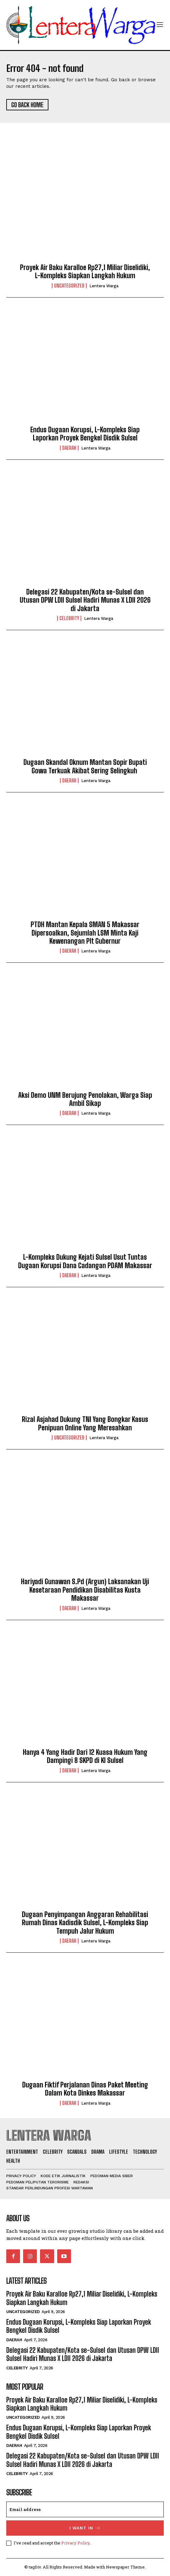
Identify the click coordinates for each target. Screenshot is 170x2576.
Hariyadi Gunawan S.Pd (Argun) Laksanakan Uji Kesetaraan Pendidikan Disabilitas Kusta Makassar (85, 1589)
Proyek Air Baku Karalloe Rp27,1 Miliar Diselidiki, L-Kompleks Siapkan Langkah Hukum (85, 271)
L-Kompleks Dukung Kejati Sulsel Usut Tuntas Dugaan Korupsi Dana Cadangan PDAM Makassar (85, 1261)
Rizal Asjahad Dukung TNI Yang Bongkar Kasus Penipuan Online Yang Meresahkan (85, 1423)
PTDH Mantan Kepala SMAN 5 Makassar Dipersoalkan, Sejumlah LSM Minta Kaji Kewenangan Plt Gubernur (85, 932)
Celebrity (69, 618)
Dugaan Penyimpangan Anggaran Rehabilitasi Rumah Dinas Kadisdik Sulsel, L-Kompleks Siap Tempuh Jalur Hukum (85, 1922)
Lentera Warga (103, 286)
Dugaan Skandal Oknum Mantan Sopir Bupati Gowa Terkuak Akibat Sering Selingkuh (85, 766)
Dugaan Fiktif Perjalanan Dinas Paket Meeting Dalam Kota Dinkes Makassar (85, 2089)
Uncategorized (69, 285)
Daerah (69, 447)
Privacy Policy (75, 2543)
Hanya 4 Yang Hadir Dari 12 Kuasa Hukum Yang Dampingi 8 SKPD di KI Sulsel (85, 1756)
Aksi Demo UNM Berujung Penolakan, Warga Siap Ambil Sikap (85, 1099)
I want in (85, 2528)
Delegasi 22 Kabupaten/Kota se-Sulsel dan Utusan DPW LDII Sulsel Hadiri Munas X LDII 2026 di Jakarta (85, 600)
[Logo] (81, 25)
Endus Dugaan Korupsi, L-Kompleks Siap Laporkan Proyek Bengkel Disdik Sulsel (85, 433)
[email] (85, 2509)
